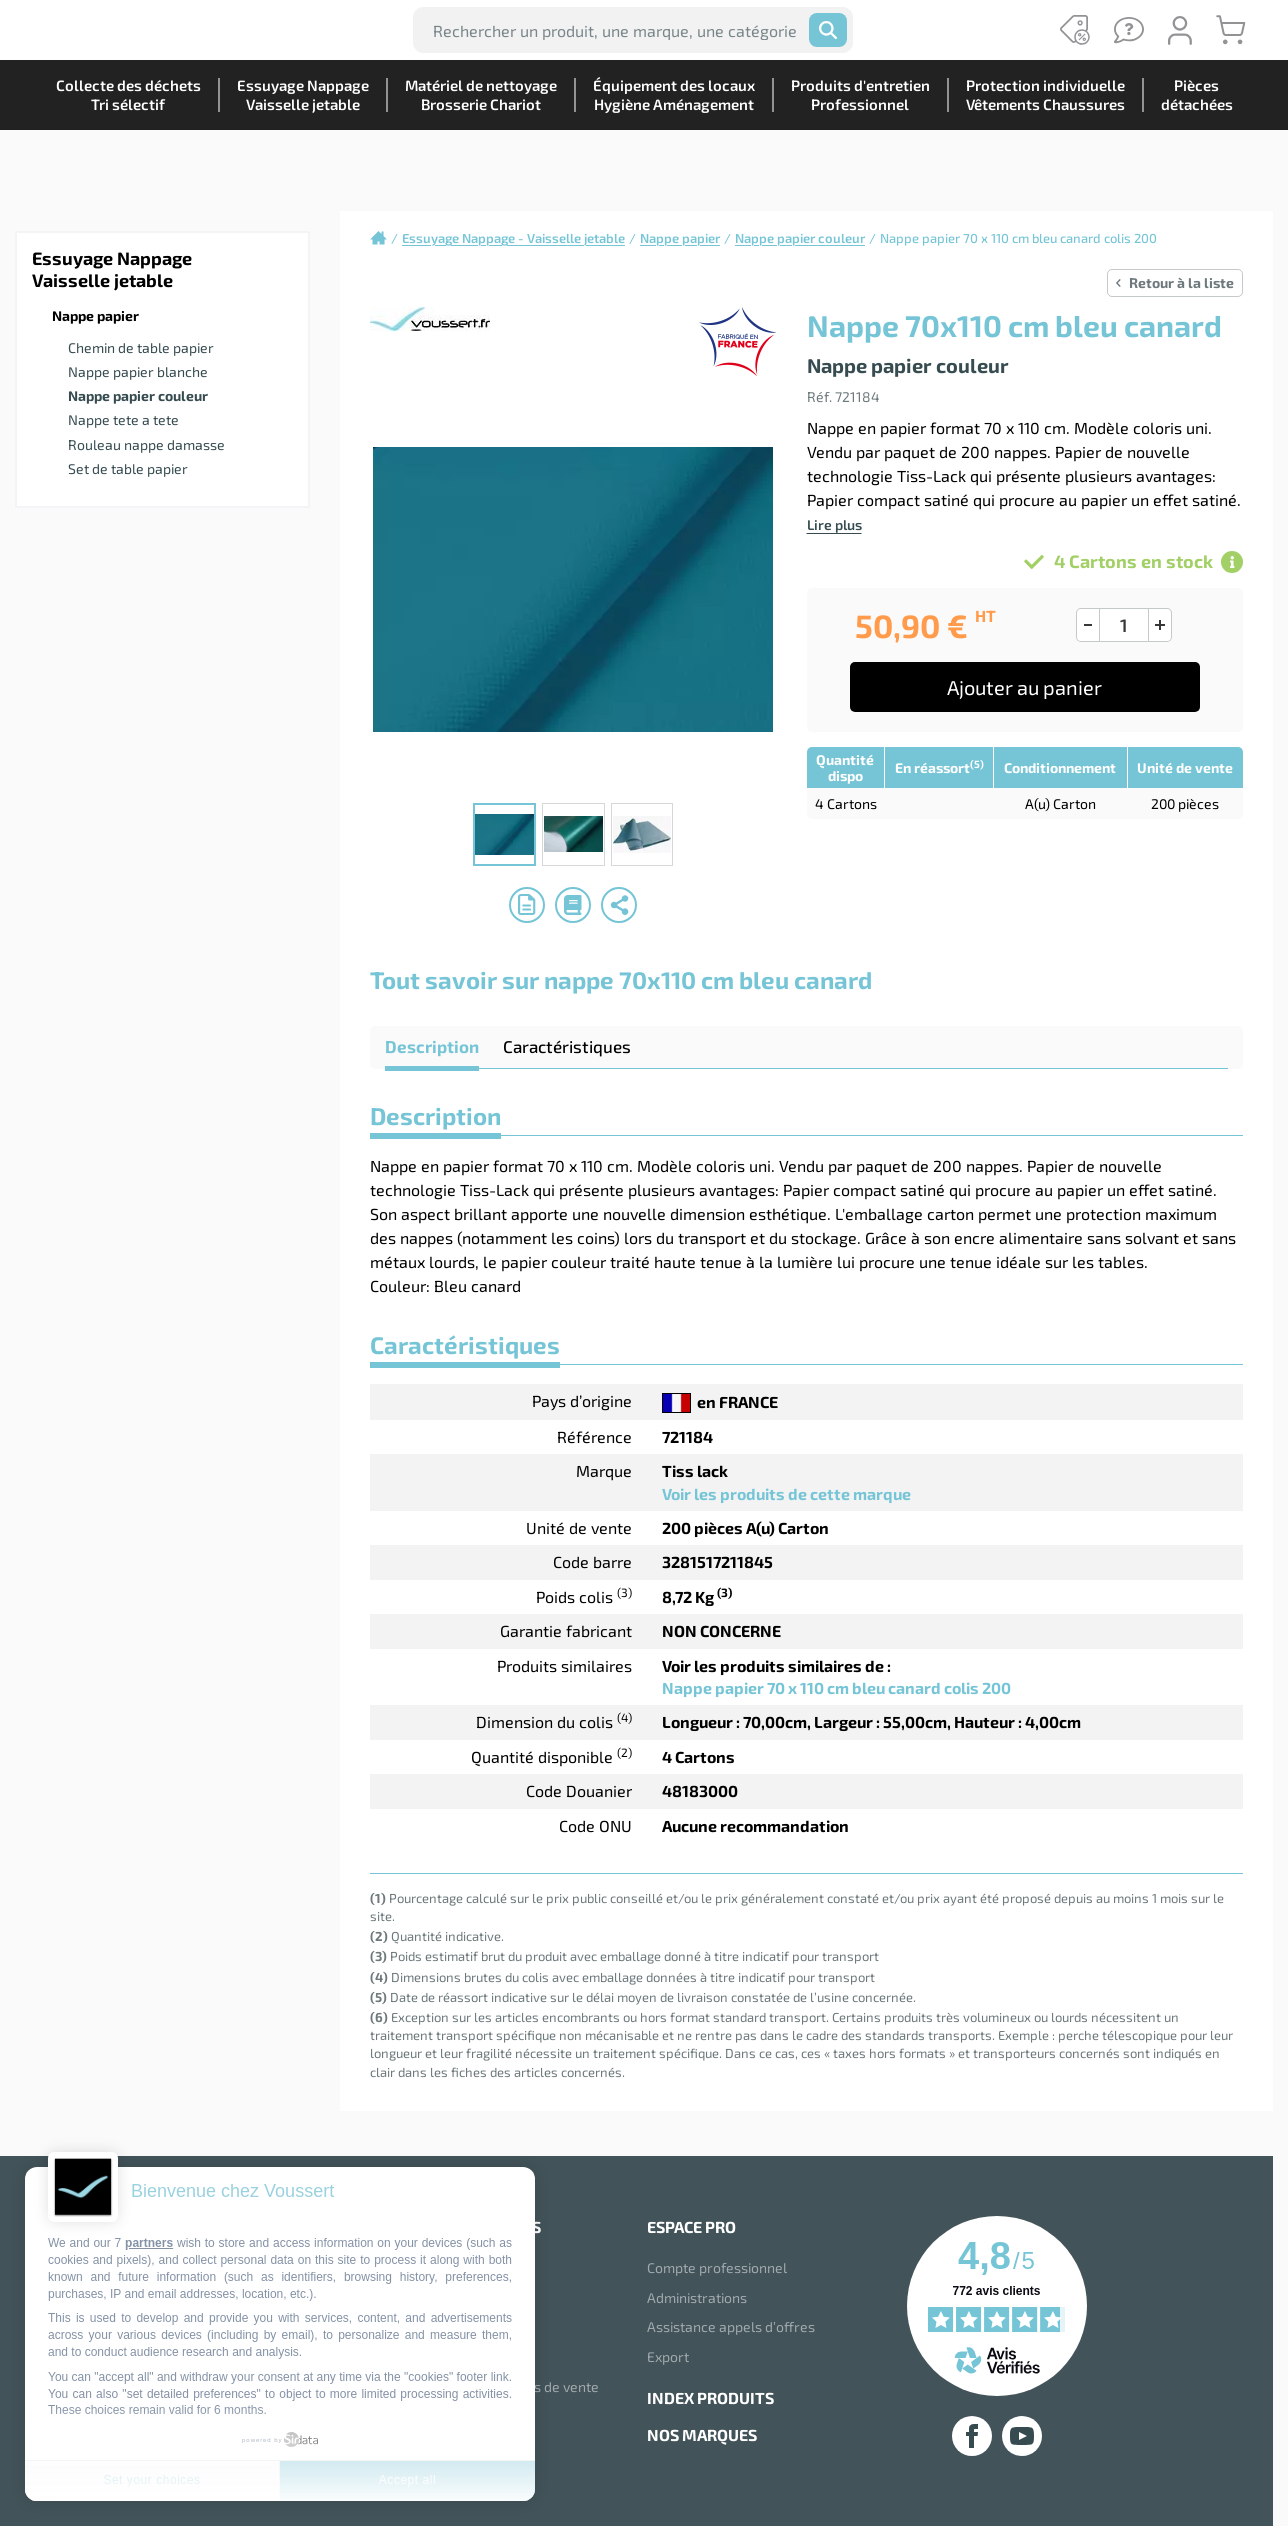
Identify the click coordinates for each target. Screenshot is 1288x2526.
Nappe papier (95, 315)
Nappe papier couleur (138, 395)
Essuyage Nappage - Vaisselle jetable (513, 238)
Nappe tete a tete (123, 419)
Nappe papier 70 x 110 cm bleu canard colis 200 (836, 1687)
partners (149, 2243)
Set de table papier (128, 468)
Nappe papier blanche (138, 371)
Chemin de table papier (141, 347)
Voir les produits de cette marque (786, 1493)
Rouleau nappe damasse (146, 444)
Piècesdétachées (1189, 164)
